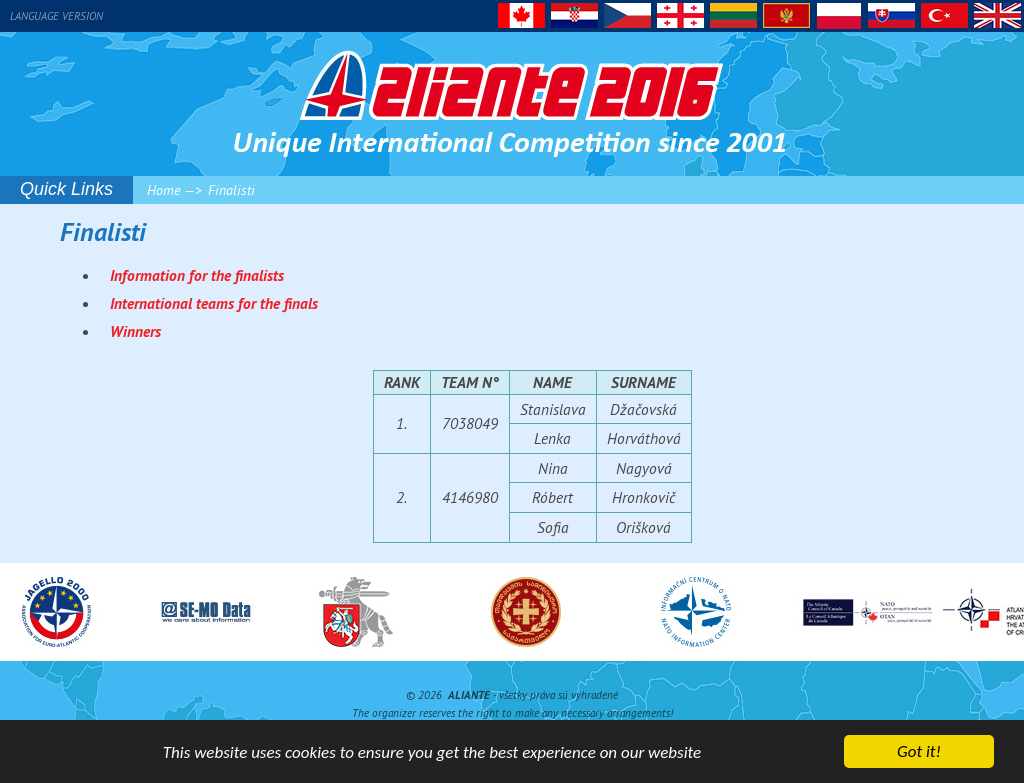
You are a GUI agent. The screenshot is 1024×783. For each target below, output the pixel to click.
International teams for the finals (214, 303)
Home (163, 190)
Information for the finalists (197, 275)
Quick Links (66, 189)
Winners (135, 331)
